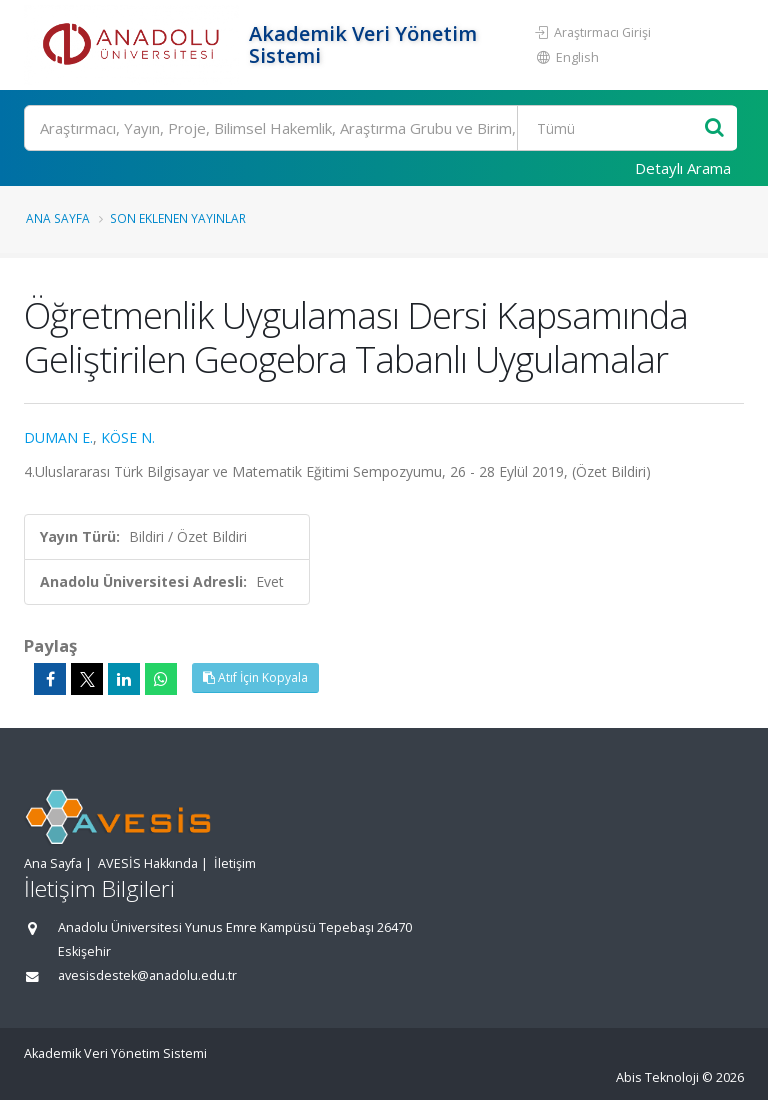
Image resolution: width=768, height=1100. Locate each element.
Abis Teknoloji (657, 1077)
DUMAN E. (58, 437)
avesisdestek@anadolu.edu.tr (147, 975)
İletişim (235, 863)
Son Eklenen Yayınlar (178, 218)
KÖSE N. (128, 437)
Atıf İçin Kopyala (255, 677)
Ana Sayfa (58, 218)
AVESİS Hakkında (148, 863)
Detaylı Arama (683, 168)
